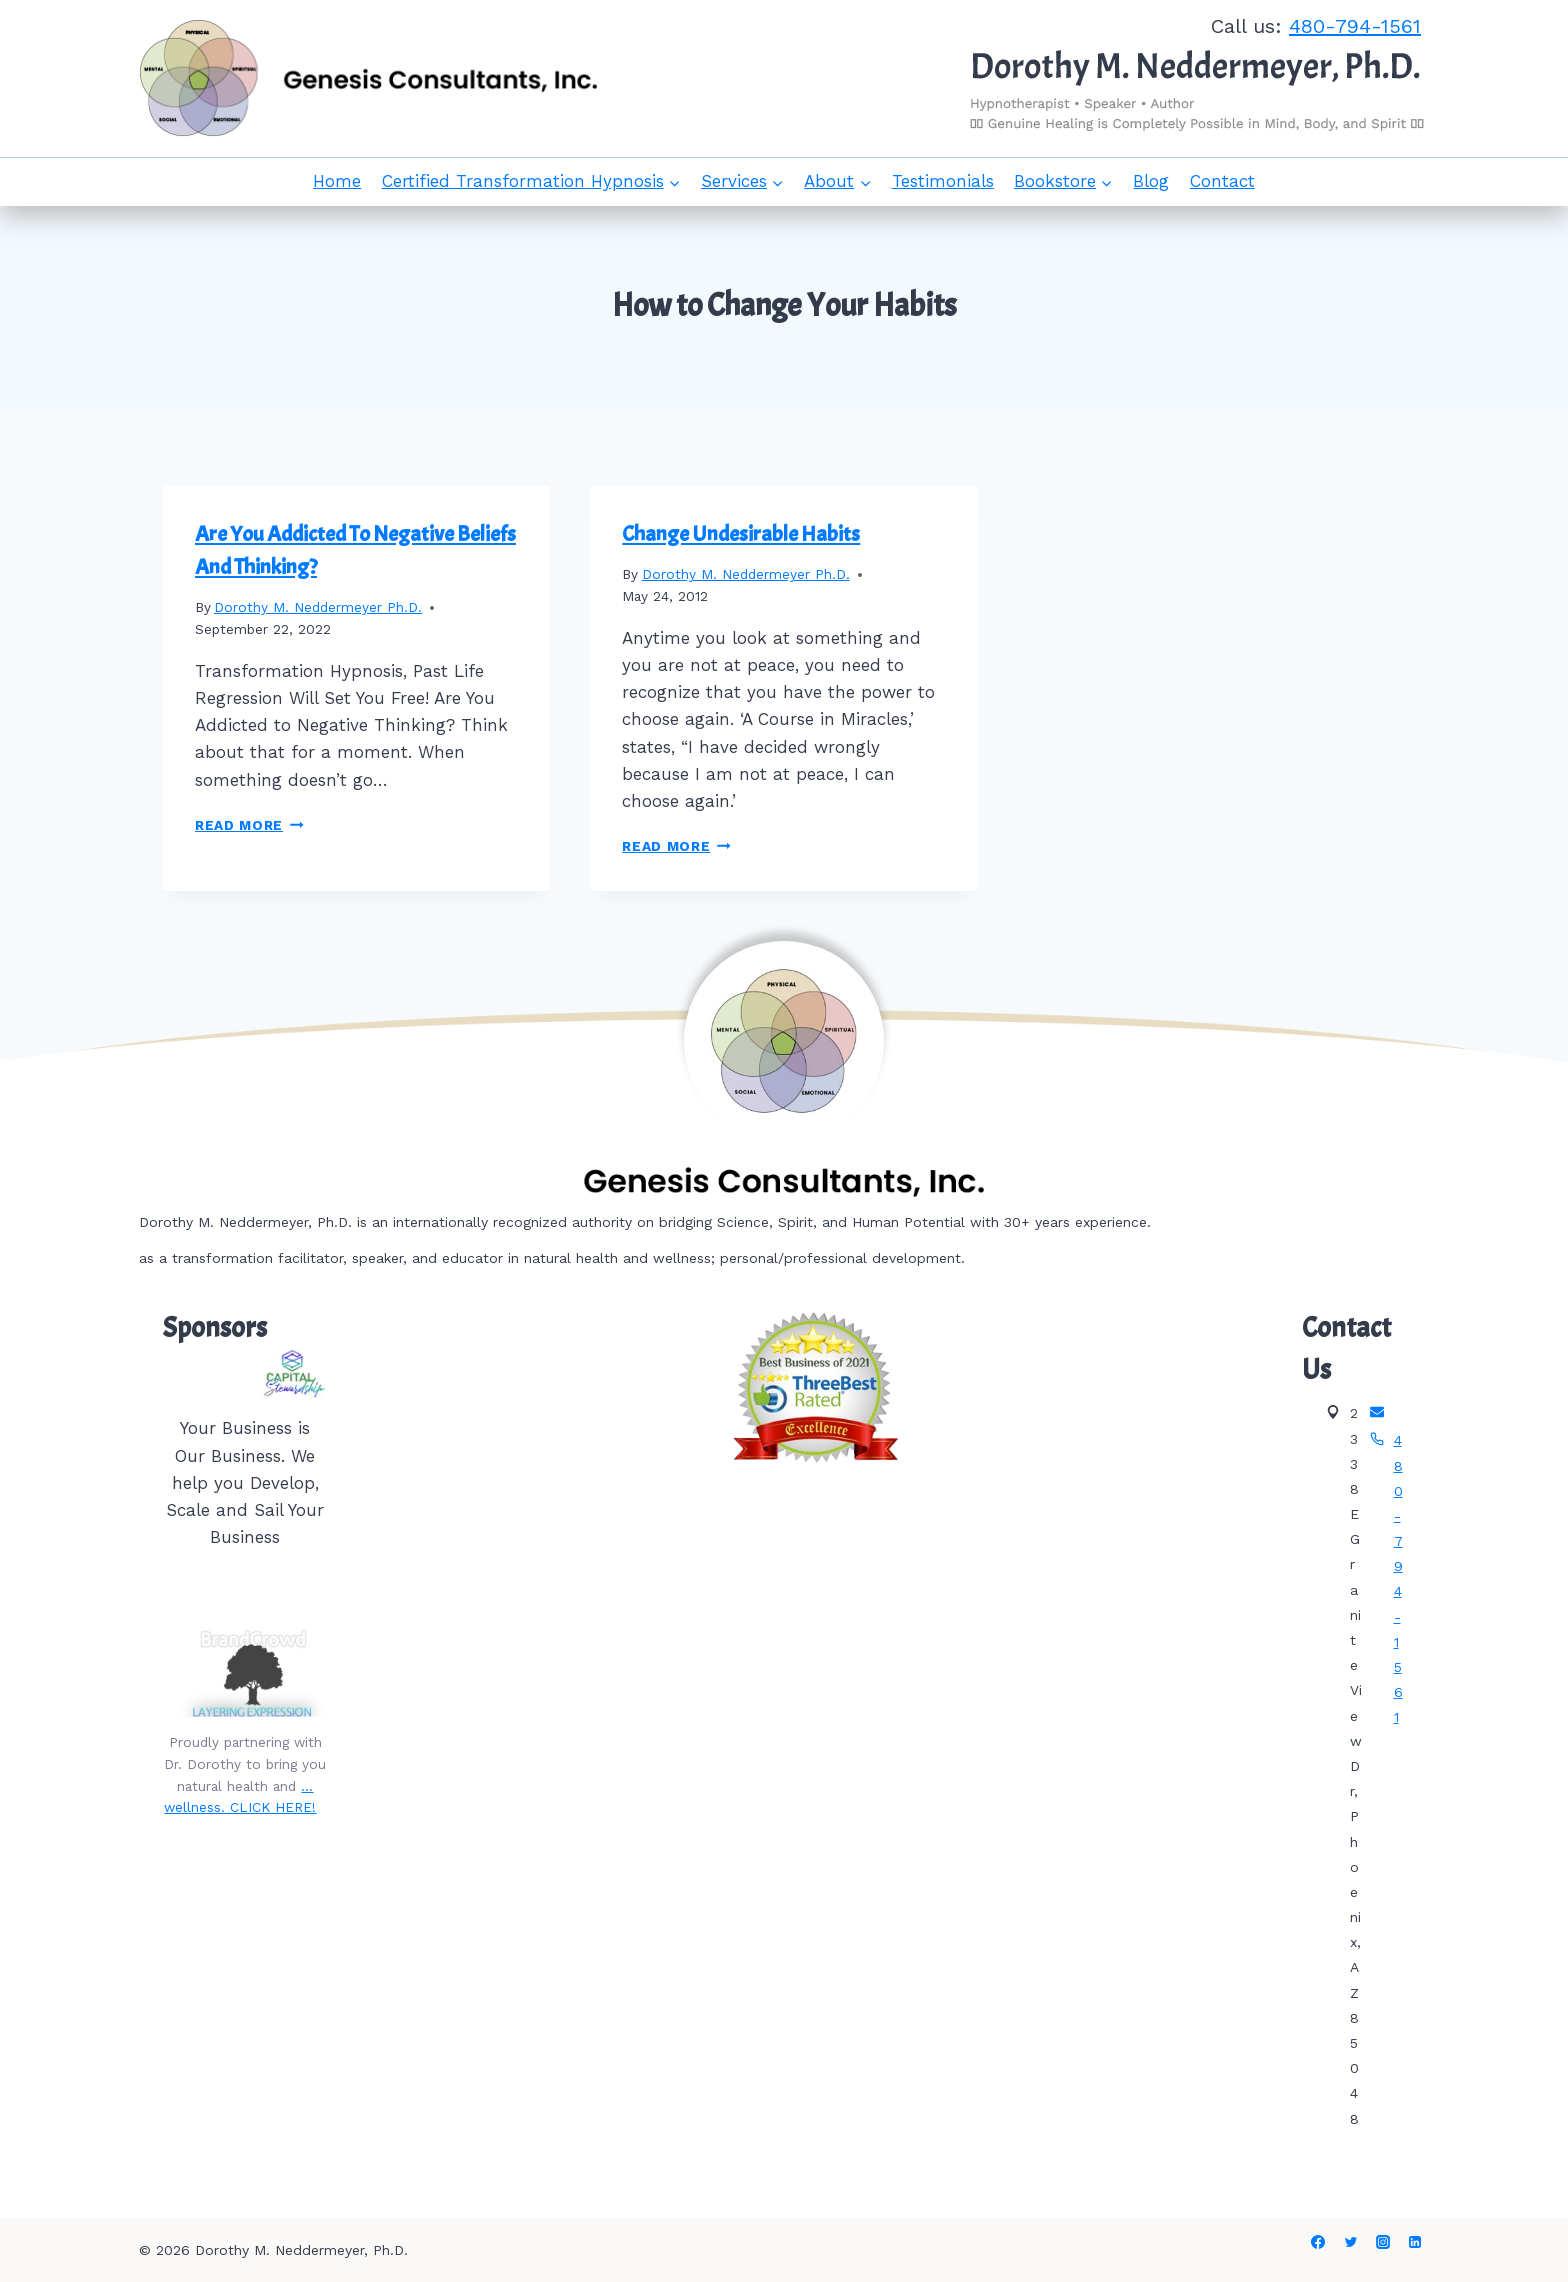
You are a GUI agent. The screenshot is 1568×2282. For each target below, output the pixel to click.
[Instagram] (1383, 2242)
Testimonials (943, 181)
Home (337, 181)
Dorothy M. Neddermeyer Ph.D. (318, 607)
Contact (1222, 181)
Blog (1151, 181)
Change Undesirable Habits (741, 534)
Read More (249, 825)
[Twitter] (1351, 2242)
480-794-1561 (1355, 26)
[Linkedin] (1415, 2242)
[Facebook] (1318, 2242)
